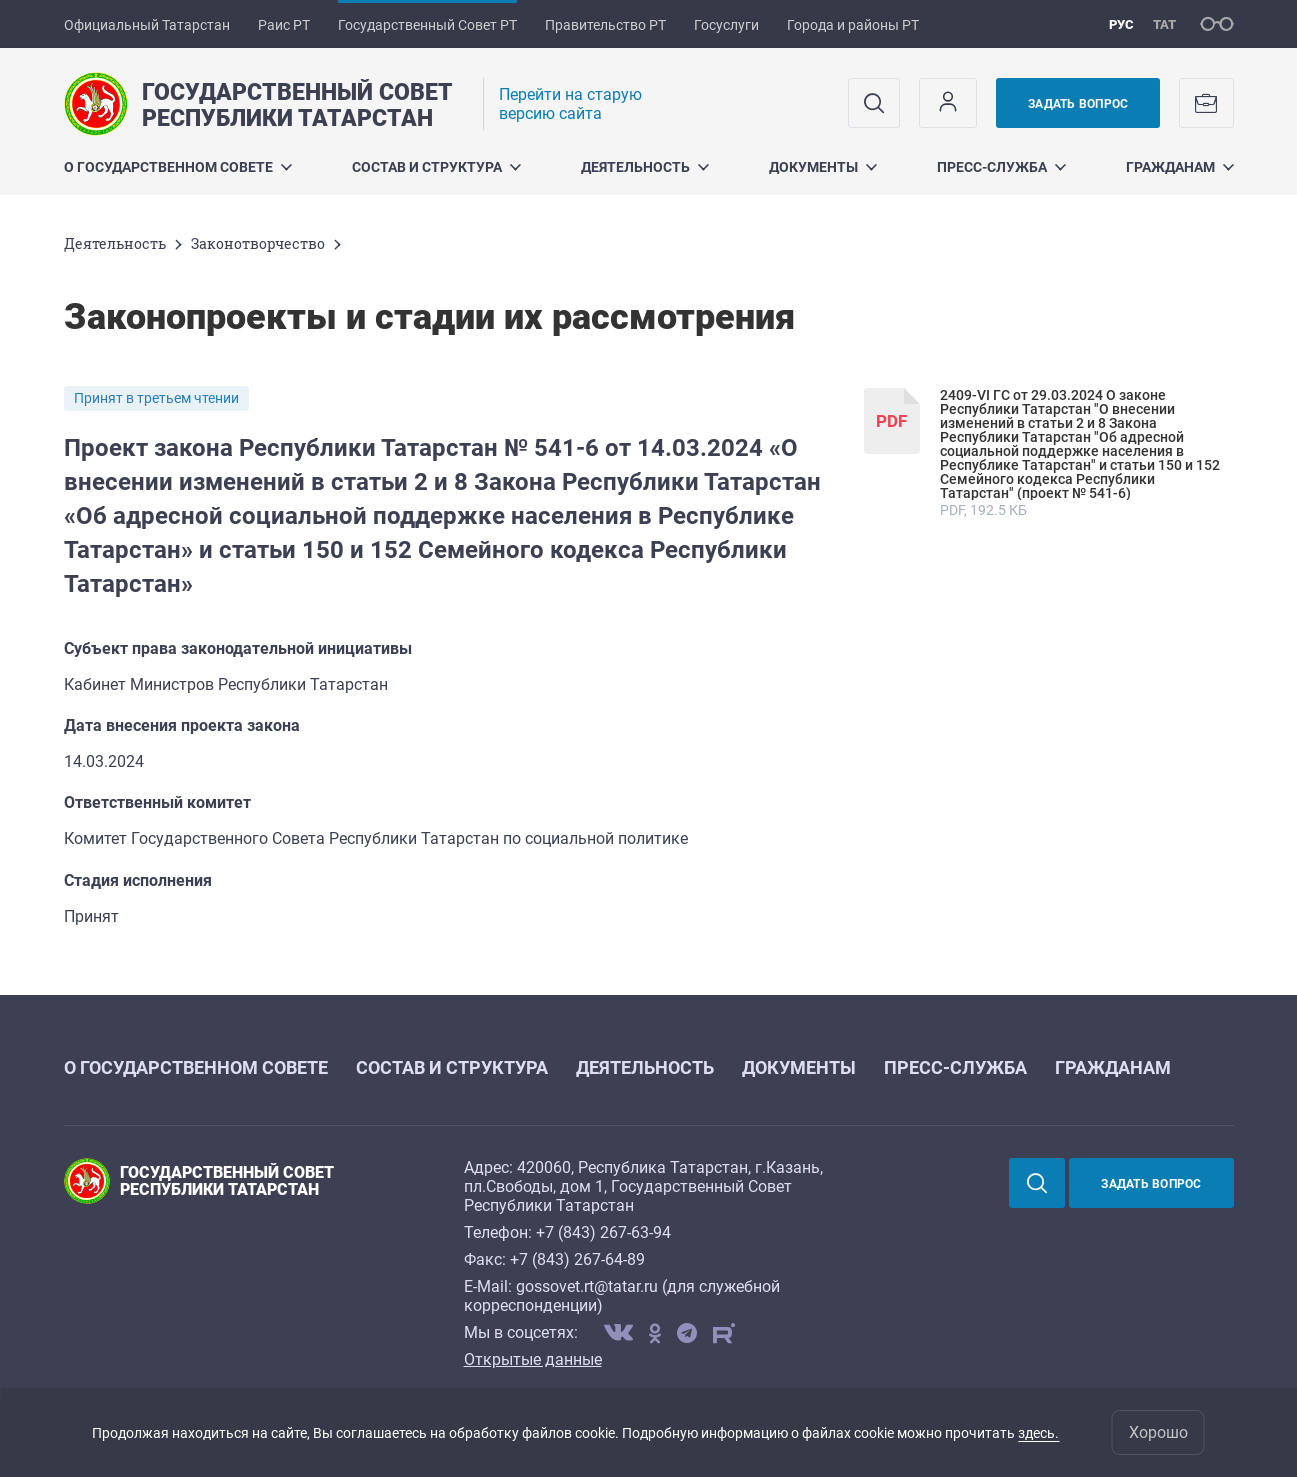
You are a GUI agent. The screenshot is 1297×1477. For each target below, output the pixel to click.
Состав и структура (436, 167)
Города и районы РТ (853, 25)
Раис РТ (284, 25)
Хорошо (1158, 1432)
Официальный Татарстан (147, 25)
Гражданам (1180, 167)
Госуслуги (726, 25)
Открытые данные (533, 1359)
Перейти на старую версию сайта (570, 104)
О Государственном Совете (178, 167)
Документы (823, 167)
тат (1164, 24)
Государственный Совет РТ (427, 25)
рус (1121, 24)
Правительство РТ (605, 25)
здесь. (1038, 1433)
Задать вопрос (1078, 104)
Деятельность (645, 167)
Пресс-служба (1001, 167)
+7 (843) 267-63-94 (603, 1232)
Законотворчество (258, 243)
